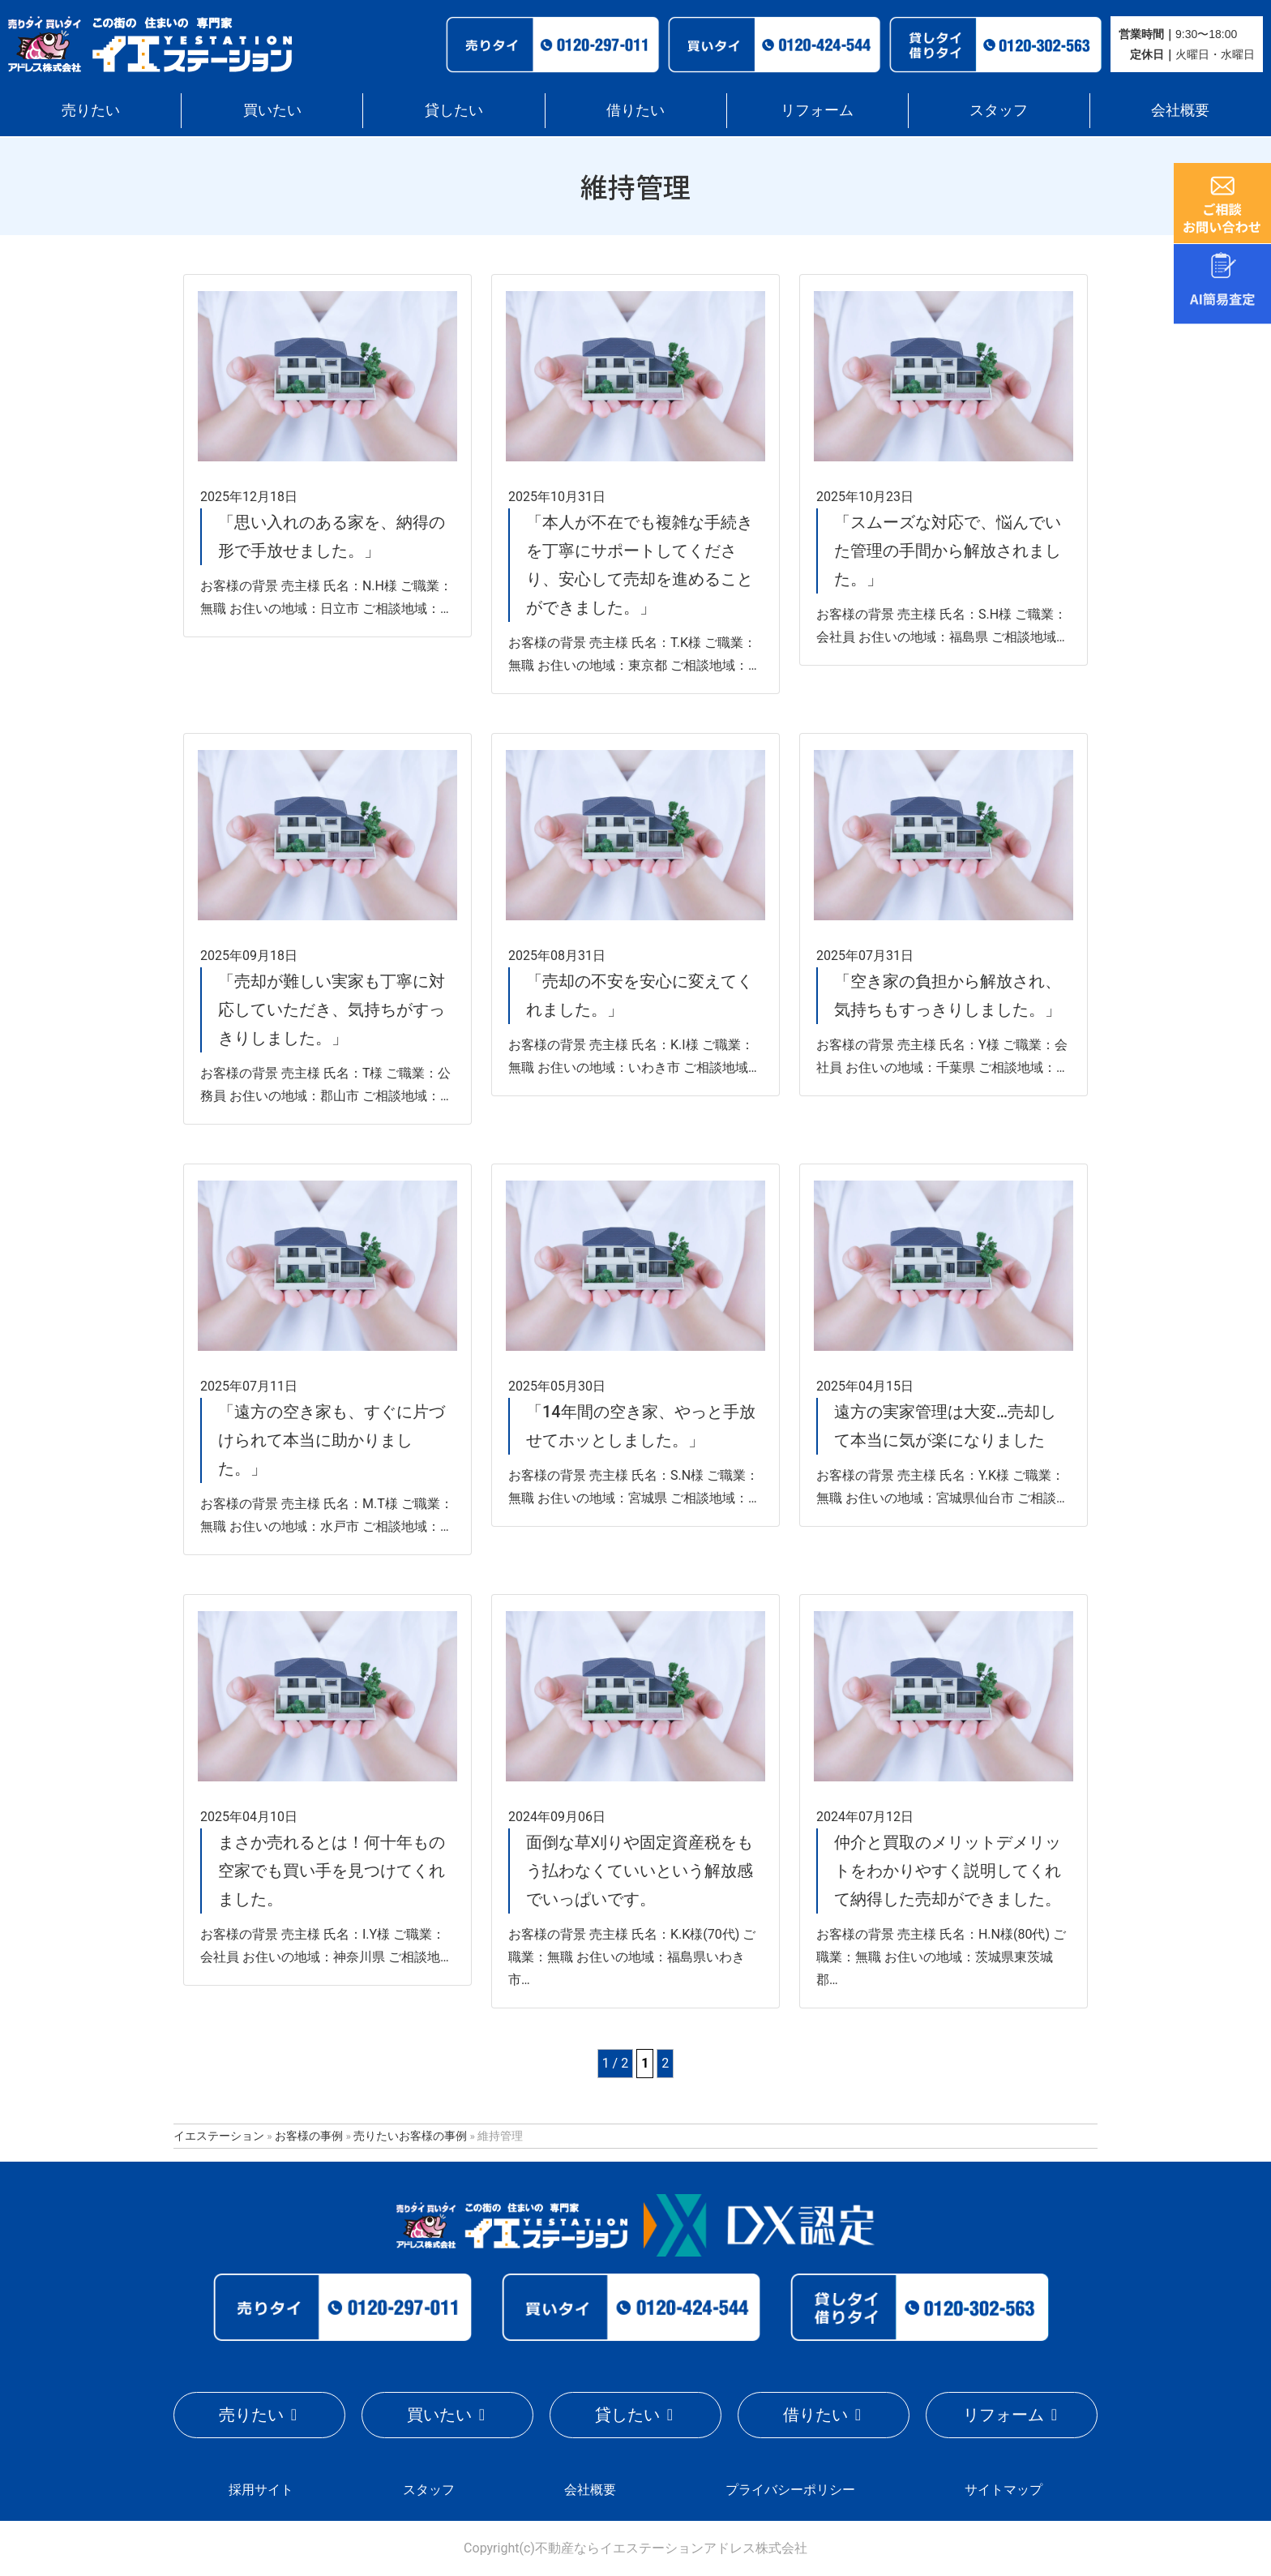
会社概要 (1180, 109)
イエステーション (218, 2135)
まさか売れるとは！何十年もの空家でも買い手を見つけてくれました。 (331, 1870)
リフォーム (817, 109)
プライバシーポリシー (790, 2489)
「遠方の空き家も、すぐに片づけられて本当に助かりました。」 (331, 1440)
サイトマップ (1003, 2489)
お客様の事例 (309, 2135)
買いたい (272, 109)
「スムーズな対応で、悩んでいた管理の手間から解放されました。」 (947, 550)
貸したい (454, 109)
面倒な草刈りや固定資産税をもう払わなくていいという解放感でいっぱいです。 (639, 1870)
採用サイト (261, 2489)
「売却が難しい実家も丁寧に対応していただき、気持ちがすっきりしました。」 (331, 1009)
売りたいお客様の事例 (410, 2135)
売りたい (91, 109)
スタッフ (998, 109)
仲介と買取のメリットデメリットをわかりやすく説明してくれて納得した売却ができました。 (947, 1870)
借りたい (635, 109)
